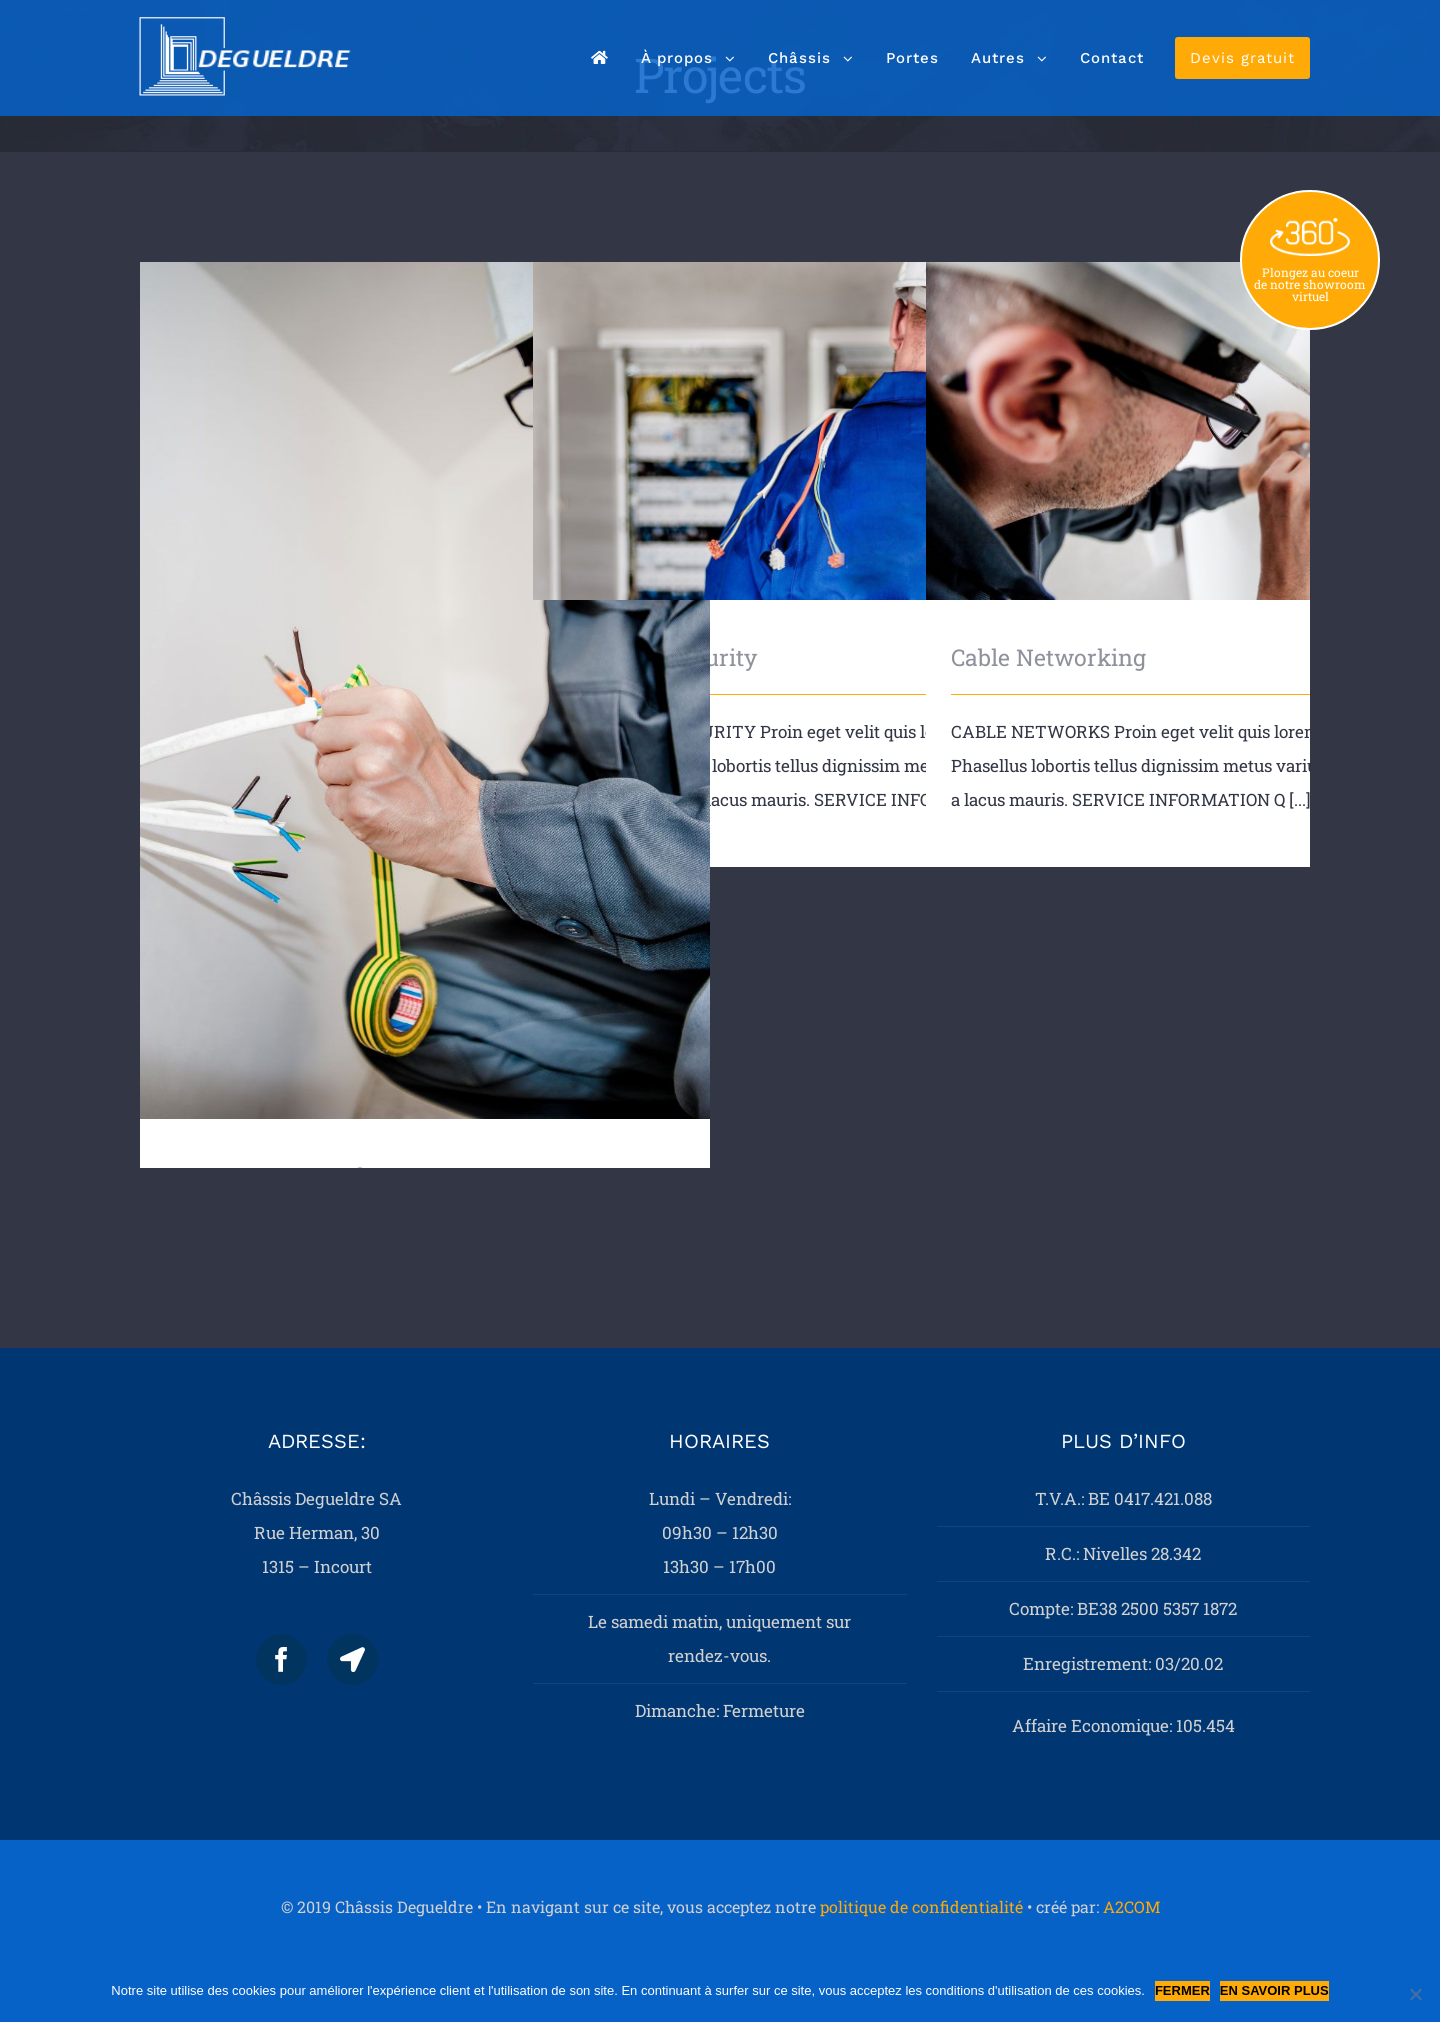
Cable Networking (1048, 657)
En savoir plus (1274, 1990)
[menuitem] (600, 58)
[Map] (352, 1659)
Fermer (1182, 1990)
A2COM (1131, 1906)
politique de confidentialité (921, 1906)
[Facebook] (281, 1659)
